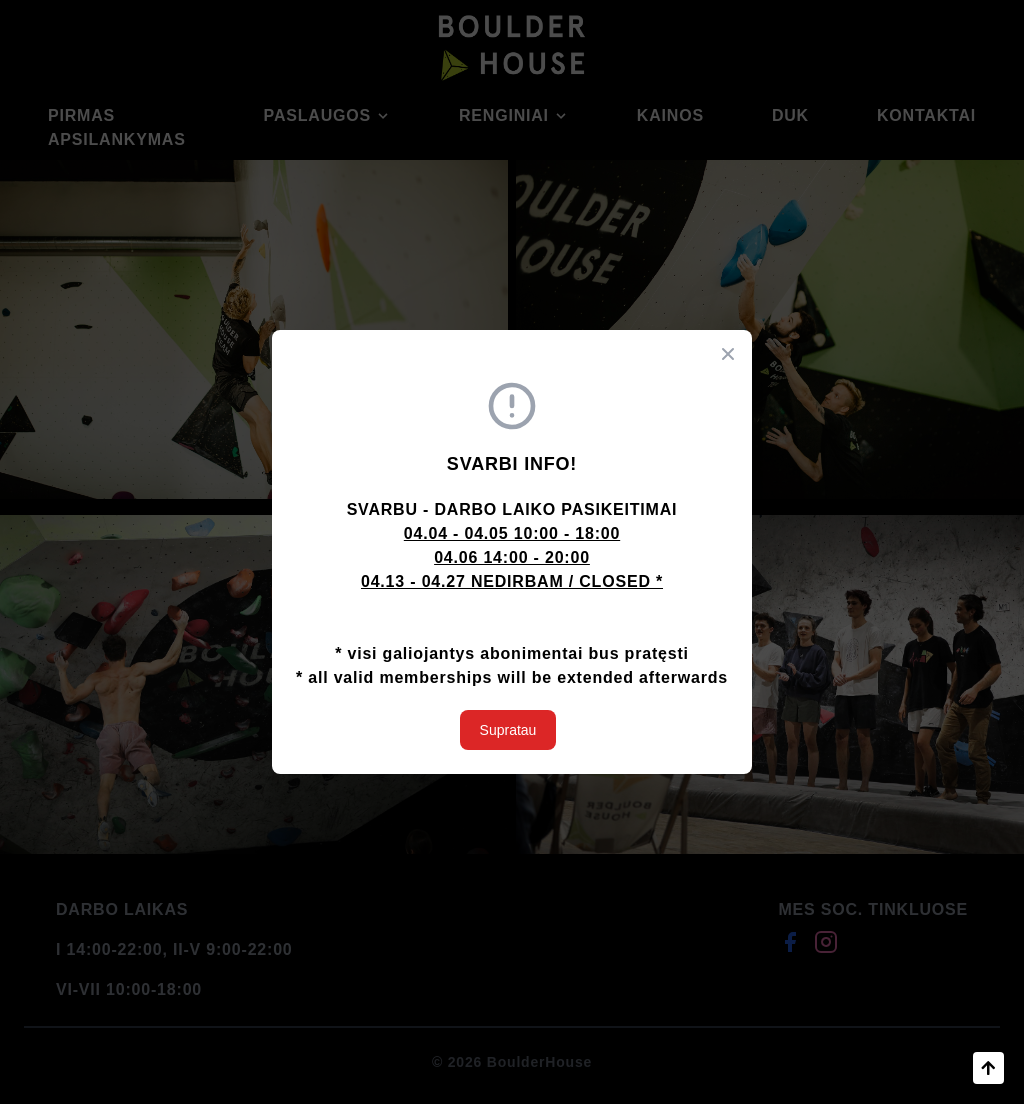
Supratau (508, 730)
